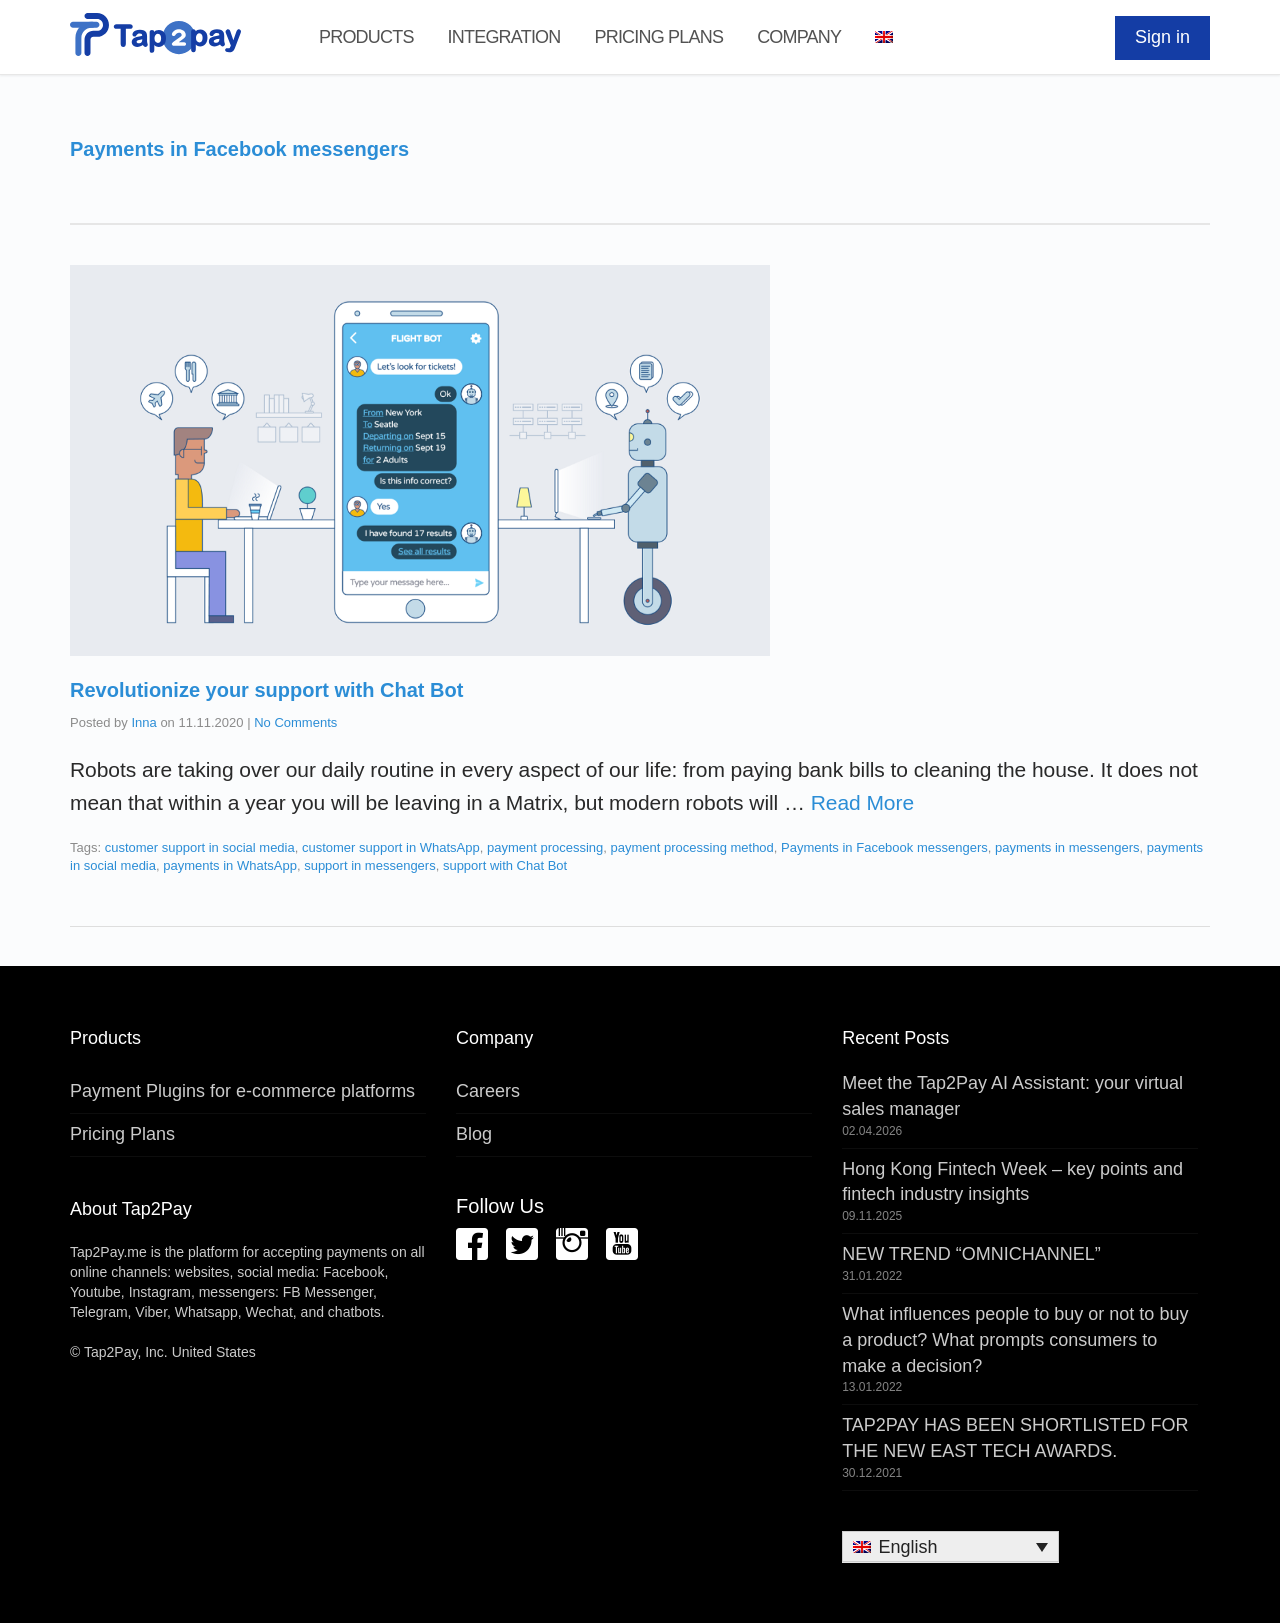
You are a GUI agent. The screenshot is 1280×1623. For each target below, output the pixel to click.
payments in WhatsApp (230, 865)
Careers (488, 1091)
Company (799, 37)
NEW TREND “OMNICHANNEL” (971, 1254)
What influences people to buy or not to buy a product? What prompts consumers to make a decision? (1015, 1339)
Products (366, 37)
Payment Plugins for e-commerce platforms (242, 1091)
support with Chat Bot (505, 865)
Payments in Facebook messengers (884, 847)
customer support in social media (200, 847)
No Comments (295, 722)
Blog (474, 1134)
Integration (504, 37)
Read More (862, 802)
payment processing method (692, 847)
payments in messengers (1067, 847)
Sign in (1162, 37)
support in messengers (370, 865)
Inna (143, 722)
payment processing (545, 847)
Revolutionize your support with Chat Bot (266, 690)
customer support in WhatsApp (391, 847)
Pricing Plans (658, 37)
